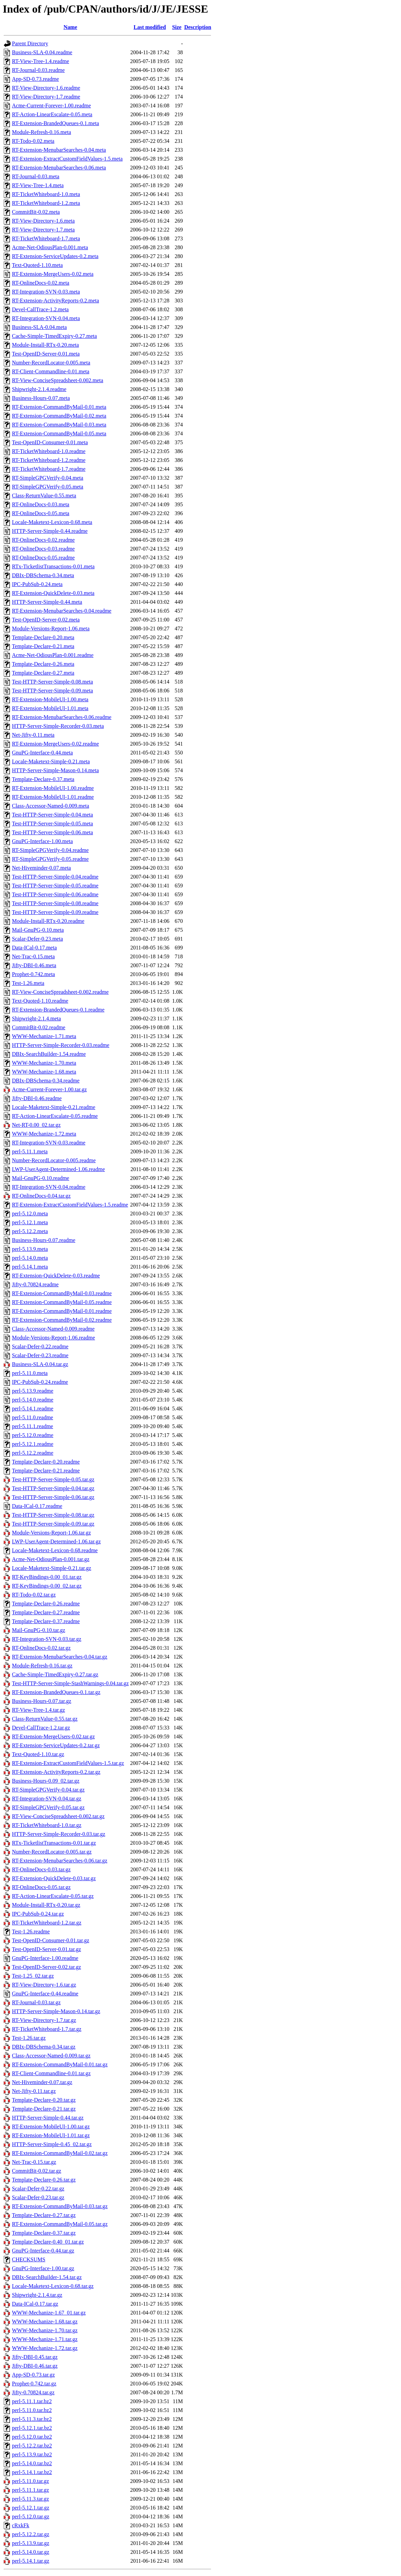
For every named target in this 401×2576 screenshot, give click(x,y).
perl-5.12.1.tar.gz (30, 2508)
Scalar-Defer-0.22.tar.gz (38, 2188)
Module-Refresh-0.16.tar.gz (42, 1665)
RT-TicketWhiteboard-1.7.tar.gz (46, 2029)
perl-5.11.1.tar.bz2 (32, 2401)
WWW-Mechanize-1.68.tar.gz (44, 2321)
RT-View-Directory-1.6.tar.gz (44, 1985)
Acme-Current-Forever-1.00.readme (51, 105)
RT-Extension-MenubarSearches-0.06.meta (59, 167)
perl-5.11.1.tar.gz (30, 2490)
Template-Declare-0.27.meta (43, 673)
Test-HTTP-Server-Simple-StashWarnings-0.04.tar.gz (70, 1683)
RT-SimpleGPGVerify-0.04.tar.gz (48, 1790)
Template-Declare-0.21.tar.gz (44, 2109)
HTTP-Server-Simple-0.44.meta (47, 602)
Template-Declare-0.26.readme (46, 1603)
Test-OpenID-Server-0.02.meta (45, 620)
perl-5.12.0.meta (30, 1213)
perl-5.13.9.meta (30, 1249)
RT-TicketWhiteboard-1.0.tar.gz (46, 1825)
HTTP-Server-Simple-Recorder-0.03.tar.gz (58, 1834)
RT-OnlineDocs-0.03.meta (40, 504)
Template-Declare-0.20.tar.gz (44, 2100)
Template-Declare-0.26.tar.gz (44, 2180)
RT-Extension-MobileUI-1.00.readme (53, 788)
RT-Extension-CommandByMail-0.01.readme (62, 1311)
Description (197, 27)
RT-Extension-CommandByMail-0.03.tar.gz (60, 2206)
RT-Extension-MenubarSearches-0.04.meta (59, 150)
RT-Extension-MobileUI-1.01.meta (50, 708)
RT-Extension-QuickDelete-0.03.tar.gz (54, 1878)
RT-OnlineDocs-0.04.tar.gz (41, 1196)
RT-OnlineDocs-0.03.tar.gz (41, 1869)
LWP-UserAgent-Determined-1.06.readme (58, 1169)
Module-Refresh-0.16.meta (41, 132)
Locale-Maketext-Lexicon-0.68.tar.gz (52, 2286)
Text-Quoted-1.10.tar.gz (38, 1754)
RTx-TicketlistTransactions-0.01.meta (53, 566)
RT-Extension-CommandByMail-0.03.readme (62, 1293)
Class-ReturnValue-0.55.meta (44, 495)
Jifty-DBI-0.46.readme (37, 1098)
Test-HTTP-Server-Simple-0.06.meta (52, 832)
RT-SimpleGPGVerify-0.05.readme (50, 859)
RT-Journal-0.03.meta (35, 176)
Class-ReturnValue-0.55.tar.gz (44, 1719)
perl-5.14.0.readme (32, 1400)
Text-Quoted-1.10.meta (37, 265)
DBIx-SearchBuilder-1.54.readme (49, 1054)
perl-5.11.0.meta (30, 1373)
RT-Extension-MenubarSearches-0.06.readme (62, 717)
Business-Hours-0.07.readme (43, 1240)
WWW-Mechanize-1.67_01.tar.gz (49, 2313)
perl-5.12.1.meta (30, 1222)
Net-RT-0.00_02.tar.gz (36, 1125)
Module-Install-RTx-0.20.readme (48, 921)
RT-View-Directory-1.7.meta (43, 230)
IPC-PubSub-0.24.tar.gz (38, 1914)
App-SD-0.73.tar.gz (33, 2375)
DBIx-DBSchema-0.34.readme (45, 1080)
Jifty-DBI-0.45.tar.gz (35, 2357)
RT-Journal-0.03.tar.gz (36, 2002)
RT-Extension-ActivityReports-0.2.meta (55, 300)
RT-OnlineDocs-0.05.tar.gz (41, 1887)
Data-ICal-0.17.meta (34, 947)
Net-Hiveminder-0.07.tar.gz (42, 2082)
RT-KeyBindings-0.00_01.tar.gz (46, 1577)
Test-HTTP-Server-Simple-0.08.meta (52, 682)
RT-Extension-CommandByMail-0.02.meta (59, 416)
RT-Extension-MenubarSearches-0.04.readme (62, 611)
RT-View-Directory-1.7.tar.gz (44, 2020)
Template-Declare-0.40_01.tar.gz (48, 2242)
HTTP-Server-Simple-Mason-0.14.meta (55, 770)
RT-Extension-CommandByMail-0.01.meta (59, 407)
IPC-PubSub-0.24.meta (37, 584)
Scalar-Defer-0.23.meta (37, 939)
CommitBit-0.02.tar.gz (36, 2171)
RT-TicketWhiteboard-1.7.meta (46, 238)
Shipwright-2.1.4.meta (36, 1018)
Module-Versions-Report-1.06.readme (53, 1338)
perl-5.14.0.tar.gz (30, 2552)
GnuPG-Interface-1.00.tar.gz (43, 2268)
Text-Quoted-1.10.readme (40, 1001)
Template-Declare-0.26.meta (43, 664)
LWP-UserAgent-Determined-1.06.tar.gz (56, 1541)
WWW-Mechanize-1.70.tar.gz (44, 2330)
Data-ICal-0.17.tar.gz (35, 2304)
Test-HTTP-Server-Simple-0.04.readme (55, 877)
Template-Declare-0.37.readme (46, 1621)
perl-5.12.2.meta (30, 1231)
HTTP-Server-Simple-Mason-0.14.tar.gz (56, 2011)
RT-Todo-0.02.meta (33, 141)
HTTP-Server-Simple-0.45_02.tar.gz (52, 2144)
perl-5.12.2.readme (32, 1453)
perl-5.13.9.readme (32, 1391)
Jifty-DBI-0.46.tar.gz (35, 2366)
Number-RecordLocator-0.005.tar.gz (52, 1852)
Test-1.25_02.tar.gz (33, 1976)
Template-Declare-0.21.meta (43, 646)
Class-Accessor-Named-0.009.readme (53, 1329)
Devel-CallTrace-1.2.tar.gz (41, 1728)
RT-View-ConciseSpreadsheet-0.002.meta (57, 380)
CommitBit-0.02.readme (38, 1027)
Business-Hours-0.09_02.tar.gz (45, 1781)
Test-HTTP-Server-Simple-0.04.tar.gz (53, 1488)
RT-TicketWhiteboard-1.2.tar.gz (46, 1923)
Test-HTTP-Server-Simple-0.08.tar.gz (53, 1515)
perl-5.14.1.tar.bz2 (32, 2472)
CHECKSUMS (28, 2259)
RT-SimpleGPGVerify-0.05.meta (47, 487)
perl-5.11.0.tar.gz (30, 2481)
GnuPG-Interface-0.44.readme (45, 1993)
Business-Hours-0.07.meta (41, 398)
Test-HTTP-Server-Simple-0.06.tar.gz (53, 1497)
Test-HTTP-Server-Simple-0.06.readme (55, 894)
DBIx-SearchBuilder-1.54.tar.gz (47, 2277)
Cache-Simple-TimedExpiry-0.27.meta (54, 336)
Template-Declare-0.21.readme (46, 1470)
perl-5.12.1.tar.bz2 (32, 2428)
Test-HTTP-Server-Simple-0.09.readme (55, 912)
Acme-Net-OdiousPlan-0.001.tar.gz (50, 1559)
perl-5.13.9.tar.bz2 (32, 2454)
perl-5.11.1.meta (30, 1151)
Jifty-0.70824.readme (35, 1284)
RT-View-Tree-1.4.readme (40, 61)
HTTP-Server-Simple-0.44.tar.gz (48, 2118)
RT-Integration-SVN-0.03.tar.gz (46, 1639)
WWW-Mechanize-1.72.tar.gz (44, 2348)
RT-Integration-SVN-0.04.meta (46, 318)
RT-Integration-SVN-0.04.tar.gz (46, 1798)
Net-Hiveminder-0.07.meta (41, 868)
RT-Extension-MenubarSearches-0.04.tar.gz (59, 1657)
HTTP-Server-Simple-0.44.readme (50, 531)
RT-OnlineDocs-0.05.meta (40, 513)
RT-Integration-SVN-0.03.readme (48, 1142)
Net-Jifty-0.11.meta (33, 735)
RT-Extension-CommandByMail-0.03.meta (59, 425)
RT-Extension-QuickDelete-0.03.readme (56, 1275)
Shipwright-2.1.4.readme (39, 389)
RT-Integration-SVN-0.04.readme (48, 1187)
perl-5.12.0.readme (32, 1435)
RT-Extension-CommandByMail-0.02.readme (62, 1320)
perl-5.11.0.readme (32, 1417)
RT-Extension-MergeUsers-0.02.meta (52, 274)
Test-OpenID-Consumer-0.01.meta (50, 442)
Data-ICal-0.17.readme (37, 1506)
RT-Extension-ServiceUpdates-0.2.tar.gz (56, 1745)
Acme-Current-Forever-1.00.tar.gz (49, 1089)
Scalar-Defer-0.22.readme (40, 1346)
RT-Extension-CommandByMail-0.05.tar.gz (60, 2224)
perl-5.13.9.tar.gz (30, 2543)
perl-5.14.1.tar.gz (30, 2561)
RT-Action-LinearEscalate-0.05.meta (52, 114)
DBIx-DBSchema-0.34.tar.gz (43, 2047)
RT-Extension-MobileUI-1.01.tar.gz (51, 2135)
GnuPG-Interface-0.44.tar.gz (43, 2250)
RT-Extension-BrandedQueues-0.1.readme (58, 1010)
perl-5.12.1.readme (32, 1444)
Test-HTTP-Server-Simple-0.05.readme (55, 885)
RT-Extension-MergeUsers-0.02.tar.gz (53, 1736)
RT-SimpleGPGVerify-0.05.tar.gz (48, 1807)
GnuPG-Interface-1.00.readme (45, 1958)
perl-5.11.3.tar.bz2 (32, 2419)
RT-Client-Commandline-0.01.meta (50, 371)
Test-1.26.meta (28, 983)
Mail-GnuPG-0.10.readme (40, 1178)
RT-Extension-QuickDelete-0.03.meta (53, 593)
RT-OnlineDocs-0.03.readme (43, 549)
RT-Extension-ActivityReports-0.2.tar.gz (56, 1772)
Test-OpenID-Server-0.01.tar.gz (46, 1949)
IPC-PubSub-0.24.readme (40, 1382)
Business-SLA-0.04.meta (39, 327)
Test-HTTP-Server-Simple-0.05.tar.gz (53, 1479)
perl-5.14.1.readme (32, 1408)
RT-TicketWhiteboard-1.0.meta (46, 194)
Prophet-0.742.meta (33, 974)
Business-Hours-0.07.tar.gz (41, 1701)
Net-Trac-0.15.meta (33, 956)
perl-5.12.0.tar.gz (30, 2516)
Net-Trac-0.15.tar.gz (34, 2162)
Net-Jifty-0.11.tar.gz (34, 2091)
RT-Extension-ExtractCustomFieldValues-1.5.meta (67, 159)
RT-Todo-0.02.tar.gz (34, 1595)
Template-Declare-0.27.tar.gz (44, 2215)
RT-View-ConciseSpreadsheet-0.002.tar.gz (58, 1816)
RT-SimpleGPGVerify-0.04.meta (47, 478)
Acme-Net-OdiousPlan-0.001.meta (50, 247)
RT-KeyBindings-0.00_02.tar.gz (46, 1586)
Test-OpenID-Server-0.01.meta (45, 354)
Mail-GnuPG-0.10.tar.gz (38, 1630)
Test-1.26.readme (31, 1931)
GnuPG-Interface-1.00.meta (42, 841)
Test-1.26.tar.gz (29, 2038)
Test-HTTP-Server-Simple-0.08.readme (55, 903)
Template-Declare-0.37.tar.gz (44, 2233)
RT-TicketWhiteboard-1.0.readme (49, 451)
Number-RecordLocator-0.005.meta (51, 362)
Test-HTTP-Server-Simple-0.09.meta (52, 690)
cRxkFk (20, 2525)
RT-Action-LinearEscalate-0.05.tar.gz (53, 1896)
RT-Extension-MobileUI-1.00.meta (50, 699)
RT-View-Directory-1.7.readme (46, 97)
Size (177, 27)
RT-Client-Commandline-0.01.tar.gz (51, 2073)
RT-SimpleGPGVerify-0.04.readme (50, 850)
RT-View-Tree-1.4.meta (38, 185)
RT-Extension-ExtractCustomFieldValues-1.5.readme (70, 1205)
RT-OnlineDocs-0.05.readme (43, 557)
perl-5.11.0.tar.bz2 (32, 2410)
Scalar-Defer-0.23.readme (40, 1355)
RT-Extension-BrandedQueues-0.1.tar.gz (56, 1692)
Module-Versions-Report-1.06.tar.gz (51, 1533)
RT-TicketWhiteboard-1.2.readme (49, 460)
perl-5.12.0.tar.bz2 (32, 2437)
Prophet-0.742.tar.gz (34, 2383)
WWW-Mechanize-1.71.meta (44, 1036)
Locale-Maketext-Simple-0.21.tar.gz (51, 1568)
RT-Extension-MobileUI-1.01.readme (53, 797)
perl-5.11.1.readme (32, 1426)
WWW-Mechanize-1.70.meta (44, 1063)
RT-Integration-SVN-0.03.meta (46, 292)
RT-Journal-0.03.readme (38, 70)
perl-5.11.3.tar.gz (30, 2499)
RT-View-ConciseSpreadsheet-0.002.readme (60, 992)
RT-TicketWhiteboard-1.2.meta (46, 203)
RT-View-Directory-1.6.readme (46, 88)
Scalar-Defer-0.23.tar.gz (38, 2197)
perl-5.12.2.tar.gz (30, 2534)
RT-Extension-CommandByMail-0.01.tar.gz (60, 2064)
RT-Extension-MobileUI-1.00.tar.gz (51, 2126)
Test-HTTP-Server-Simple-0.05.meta (52, 823)
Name (70, 27)
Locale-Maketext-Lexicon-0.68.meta (52, 522)
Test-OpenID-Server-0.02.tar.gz (46, 1967)
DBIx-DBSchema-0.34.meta (43, 575)
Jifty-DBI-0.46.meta (34, 965)
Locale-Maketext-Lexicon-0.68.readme (55, 1550)
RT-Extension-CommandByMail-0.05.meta (59, 433)
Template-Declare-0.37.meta (43, 779)
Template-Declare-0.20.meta (43, 637)
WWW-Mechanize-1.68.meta (44, 1072)
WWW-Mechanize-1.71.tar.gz (44, 2339)
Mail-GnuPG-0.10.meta (38, 930)
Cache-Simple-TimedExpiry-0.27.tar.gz (55, 1674)
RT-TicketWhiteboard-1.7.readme (49, 469)
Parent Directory (30, 43)
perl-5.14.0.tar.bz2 (32, 2463)
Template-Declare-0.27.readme (46, 1612)
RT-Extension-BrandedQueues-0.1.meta (55, 123)
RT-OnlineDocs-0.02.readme (43, 540)
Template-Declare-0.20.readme (46, 1462)
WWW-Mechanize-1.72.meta (44, 1134)
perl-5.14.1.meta (30, 1267)
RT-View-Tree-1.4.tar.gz (38, 1710)
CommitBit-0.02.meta (36, 212)
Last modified (150, 27)
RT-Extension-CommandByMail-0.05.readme (62, 1302)
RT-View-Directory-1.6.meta (43, 221)
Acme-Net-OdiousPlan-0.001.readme (52, 655)
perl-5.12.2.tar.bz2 (32, 2445)
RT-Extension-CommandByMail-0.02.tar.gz (60, 2153)
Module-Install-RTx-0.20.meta (45, 345)
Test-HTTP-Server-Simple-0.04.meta (52, 815)
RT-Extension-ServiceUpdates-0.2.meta (55, 256)
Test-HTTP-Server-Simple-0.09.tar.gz (53, 1524)
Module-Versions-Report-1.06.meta (51, 628)
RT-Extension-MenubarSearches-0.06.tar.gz (59, 1860)
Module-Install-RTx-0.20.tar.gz (46, 1905)
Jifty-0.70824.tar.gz (33, 2392)
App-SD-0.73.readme (35, 79)
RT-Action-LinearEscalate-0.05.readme (55, 1116)
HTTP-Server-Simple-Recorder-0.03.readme (60, 1045)
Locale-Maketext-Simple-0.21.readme (53, 1107)
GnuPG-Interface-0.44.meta (42, 752)
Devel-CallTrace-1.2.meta (40, 309)
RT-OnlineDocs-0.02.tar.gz (41, 1648)
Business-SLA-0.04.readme (42, 52)
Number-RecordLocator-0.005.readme (53, 1160)
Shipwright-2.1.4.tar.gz (37, 2295)
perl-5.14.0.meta (30, 1258)
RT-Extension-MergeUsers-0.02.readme (55, 744)
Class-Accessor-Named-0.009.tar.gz (51, 2055)
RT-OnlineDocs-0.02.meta (40, 283)
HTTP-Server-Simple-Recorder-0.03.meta (58, 726)
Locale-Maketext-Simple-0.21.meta (51, 761)
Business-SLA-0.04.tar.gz (40, 1364)
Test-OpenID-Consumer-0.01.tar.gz (50, 1940)
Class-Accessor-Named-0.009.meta (50, 806)
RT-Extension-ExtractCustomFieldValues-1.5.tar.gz (68, 1763)
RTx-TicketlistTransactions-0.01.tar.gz (54, 1843)
